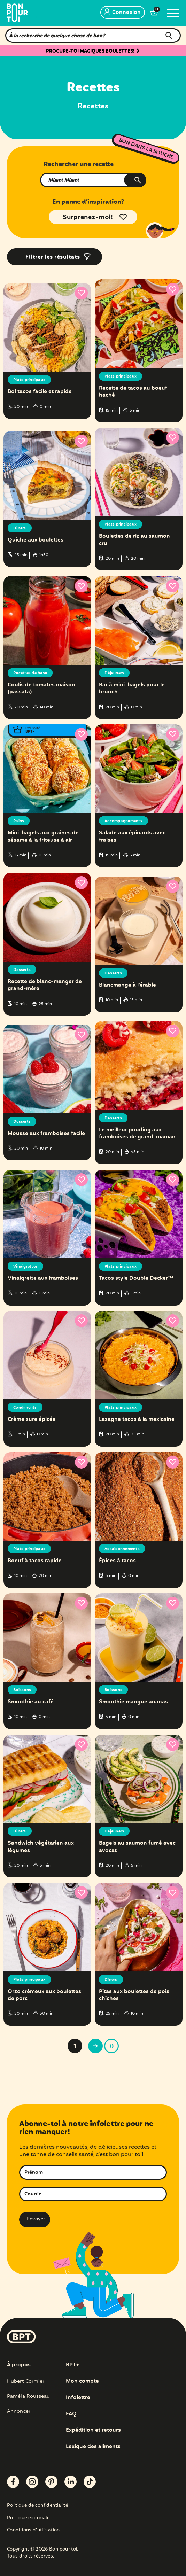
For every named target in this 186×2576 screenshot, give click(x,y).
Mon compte (82, 2381)
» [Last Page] (111, 2046)
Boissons (22, 1690)
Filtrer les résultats (52, 257)
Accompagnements (123, 821)
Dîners (19, 528)
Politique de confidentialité (37, 2506)
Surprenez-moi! (88, 217)
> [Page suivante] (95, 2046)
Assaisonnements (122, 1549)
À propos (19, 2365)
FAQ (71, 2414)
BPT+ (72, 2365)
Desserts (22, 970)
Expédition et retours (93, 2430)
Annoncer (18, 2411)
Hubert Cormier (25, 2381)
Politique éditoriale (28, 2518)
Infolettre (78, 2397)
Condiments (25, 1407)
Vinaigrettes (25, 1266)
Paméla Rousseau (28, 2396)
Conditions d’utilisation (33, 2530)
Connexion (122, 12)
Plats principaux (29, 380)
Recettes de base (30, 673)
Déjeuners (114, 673)
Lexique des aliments (93, 2447)
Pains (18, 821)
